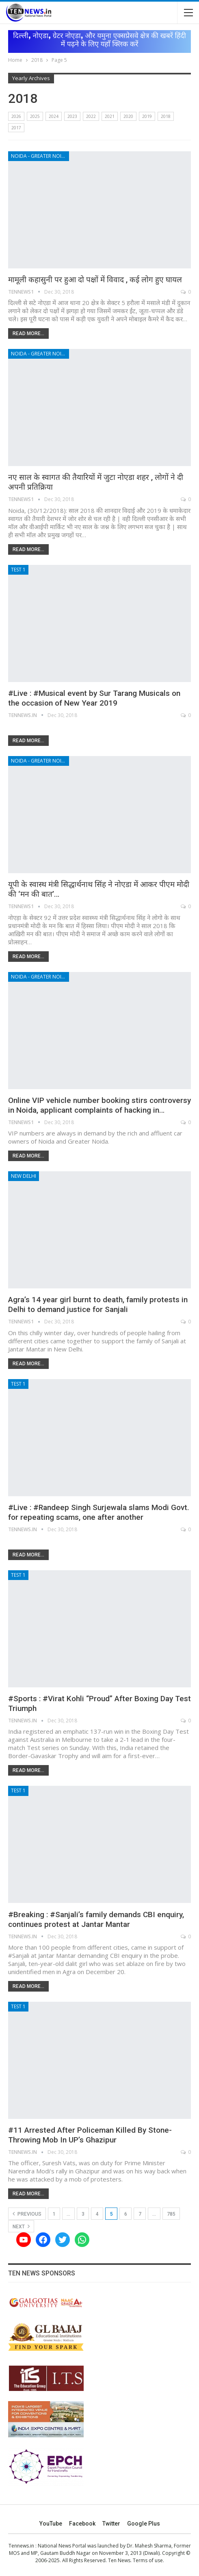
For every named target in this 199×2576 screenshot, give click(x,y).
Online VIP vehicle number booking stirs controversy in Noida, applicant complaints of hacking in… (99, 1105)
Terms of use (148, 2560)
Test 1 (18, 569)
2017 (16, 128)
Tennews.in (21, 2545)
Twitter (111, 2523)
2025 (35, 116)
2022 (91, 116)
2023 (72, 116)
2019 (147, 116)
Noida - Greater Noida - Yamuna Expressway (40, 156)
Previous (27, 2213)
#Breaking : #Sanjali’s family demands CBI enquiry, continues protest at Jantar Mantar (96, 1919)
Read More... (28, 333)
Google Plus (143, 2523)
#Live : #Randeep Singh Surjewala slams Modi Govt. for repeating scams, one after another (98, 1512)
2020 (128, 116)
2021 (110, 116)
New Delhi (23, 1175)
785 (171, 2214)
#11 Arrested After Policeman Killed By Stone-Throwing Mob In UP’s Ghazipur (90, 2134)
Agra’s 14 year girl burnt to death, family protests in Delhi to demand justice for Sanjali (98, 1304)
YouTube (50, 2523)
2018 (166, 116)
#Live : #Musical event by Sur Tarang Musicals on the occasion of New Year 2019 (94, 698)
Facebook (82, 2523)
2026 (16, 116)
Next (21, 2226)
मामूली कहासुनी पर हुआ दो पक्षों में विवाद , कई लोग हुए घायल (95, 279)
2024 (53, 116)
